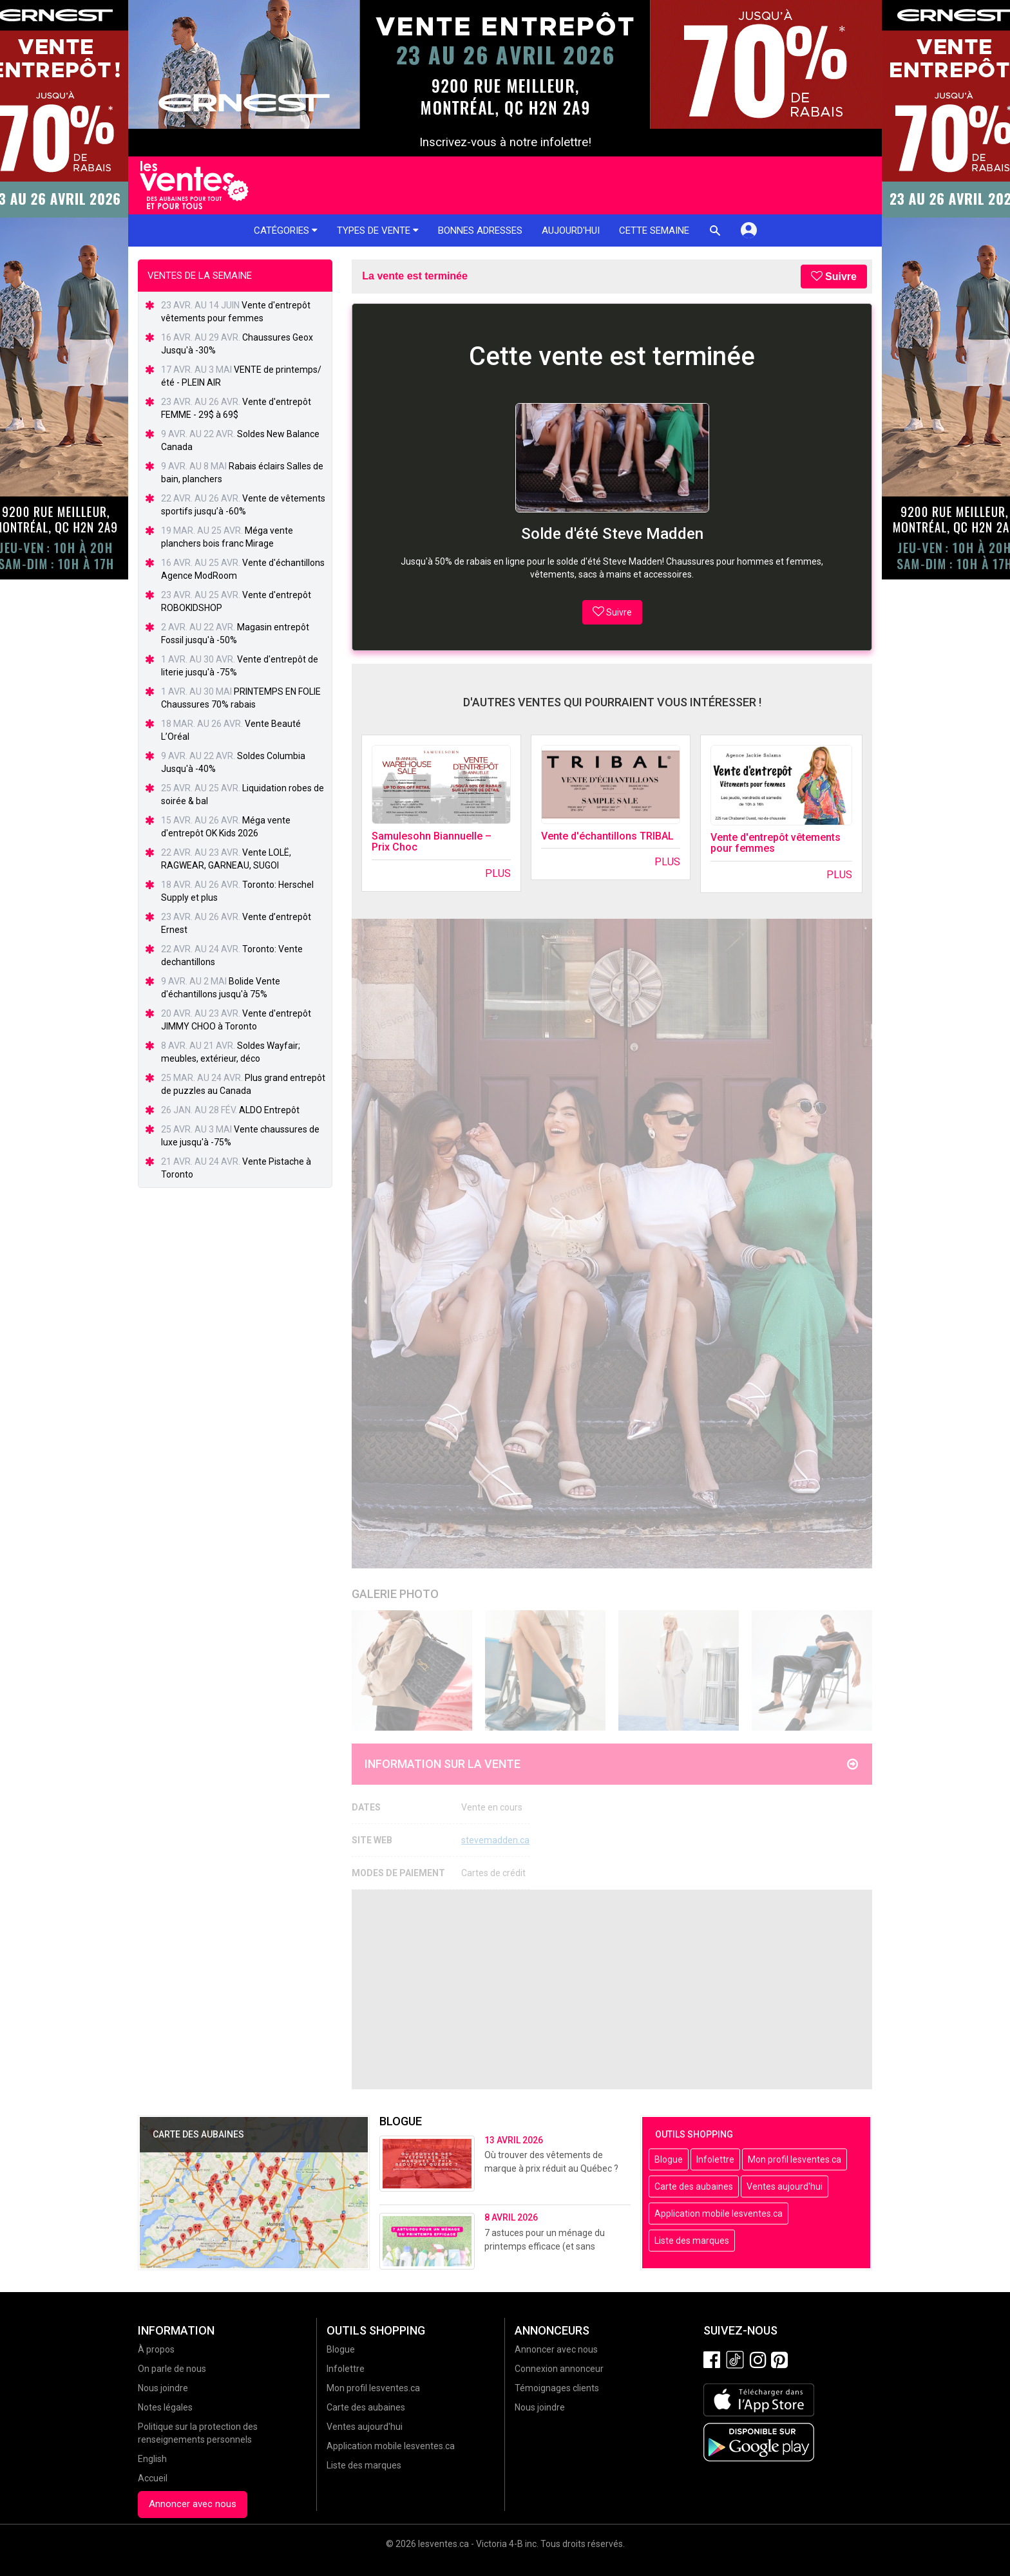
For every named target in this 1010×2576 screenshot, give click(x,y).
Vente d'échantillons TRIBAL (607, 836)
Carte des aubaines (693, 2186)
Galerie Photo (395, 1594)
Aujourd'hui (571, 230)
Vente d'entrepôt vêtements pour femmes (775, 843)
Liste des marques (691, 2240)
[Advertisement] (611, 1989)
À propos (156, 2349)
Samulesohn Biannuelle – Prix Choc (431, 842)
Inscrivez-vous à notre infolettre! (505, 142)
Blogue (668, 2159)
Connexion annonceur (559, 2369)
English (152, 2459)
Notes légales (165, 2407)
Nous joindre (163, 2388)
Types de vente (378, 230)
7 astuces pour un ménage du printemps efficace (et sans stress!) (544, 2246)
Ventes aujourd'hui (785, 2186)
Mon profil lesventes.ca (794, 2159)
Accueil (152, 2478)
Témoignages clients (557, 2388)
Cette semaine (654, 230)
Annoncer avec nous (192, 2504)
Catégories (286, 230)
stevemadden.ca (495, 1840)
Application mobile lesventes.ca (718, 2213)
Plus (498, 873)
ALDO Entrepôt (269, 1110)
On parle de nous (172, 2369)
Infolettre (715, 2159)
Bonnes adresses (480, 230)
